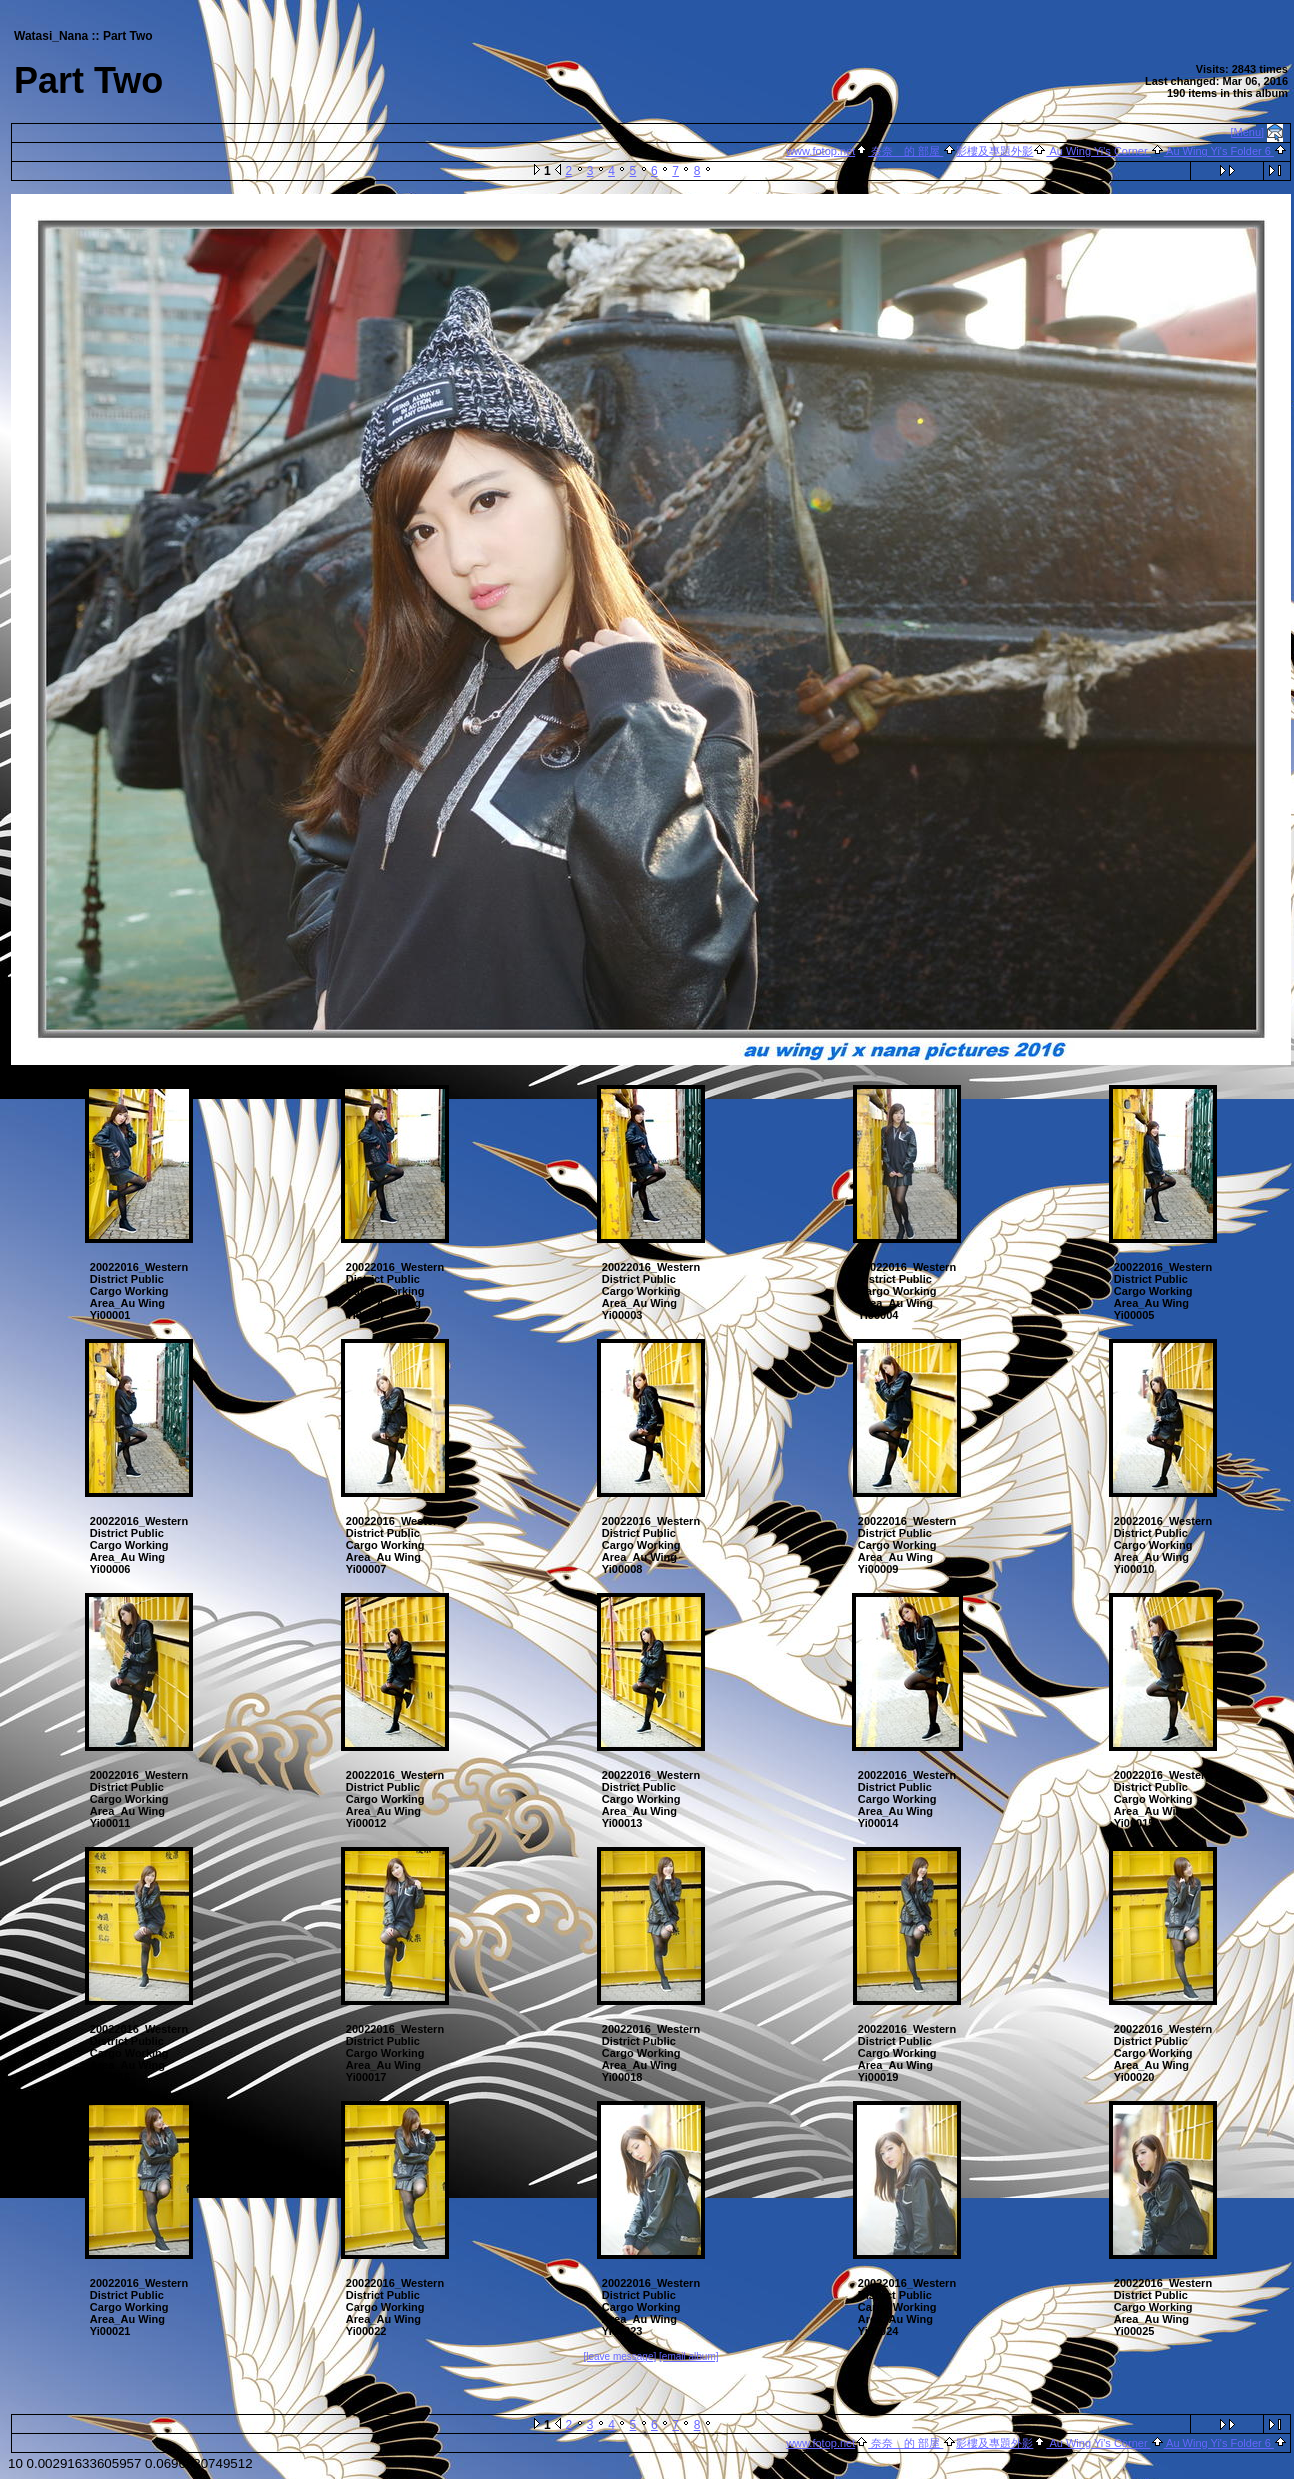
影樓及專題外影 (994, 151)
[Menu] (1248, 132)
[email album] (688, 2356)
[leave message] (619, 2356)
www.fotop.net (820, 151)
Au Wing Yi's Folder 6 (1219, 151)
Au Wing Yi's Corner (1098, 151)
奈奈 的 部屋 (905, 151)
